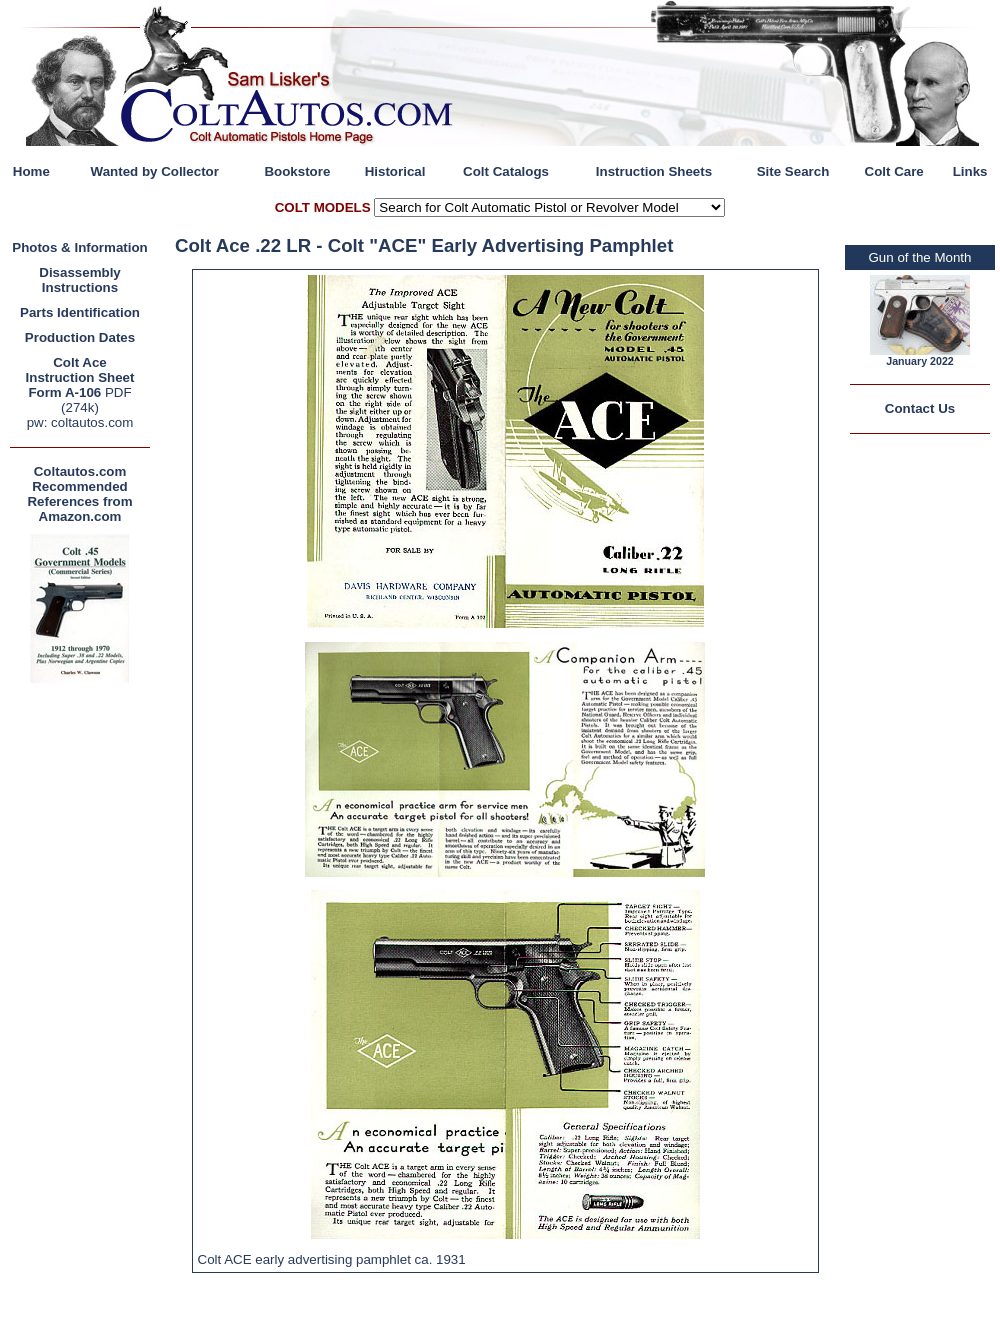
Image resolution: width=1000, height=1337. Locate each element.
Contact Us (920, 408)
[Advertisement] (85, 988)
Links (970, 171)
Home (31, 171)
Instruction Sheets (654, 171)
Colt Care (894, 171)
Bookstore (297, 171)
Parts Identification (80, 312)
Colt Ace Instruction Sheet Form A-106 (80, 377)
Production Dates (80, 337)
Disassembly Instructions (80, 280)
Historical (395, 171)
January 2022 (920, 361)
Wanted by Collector (155, 171)
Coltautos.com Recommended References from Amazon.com (79, 494)
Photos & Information (80, 247)
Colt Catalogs (506, 171)
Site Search (793, 171)
